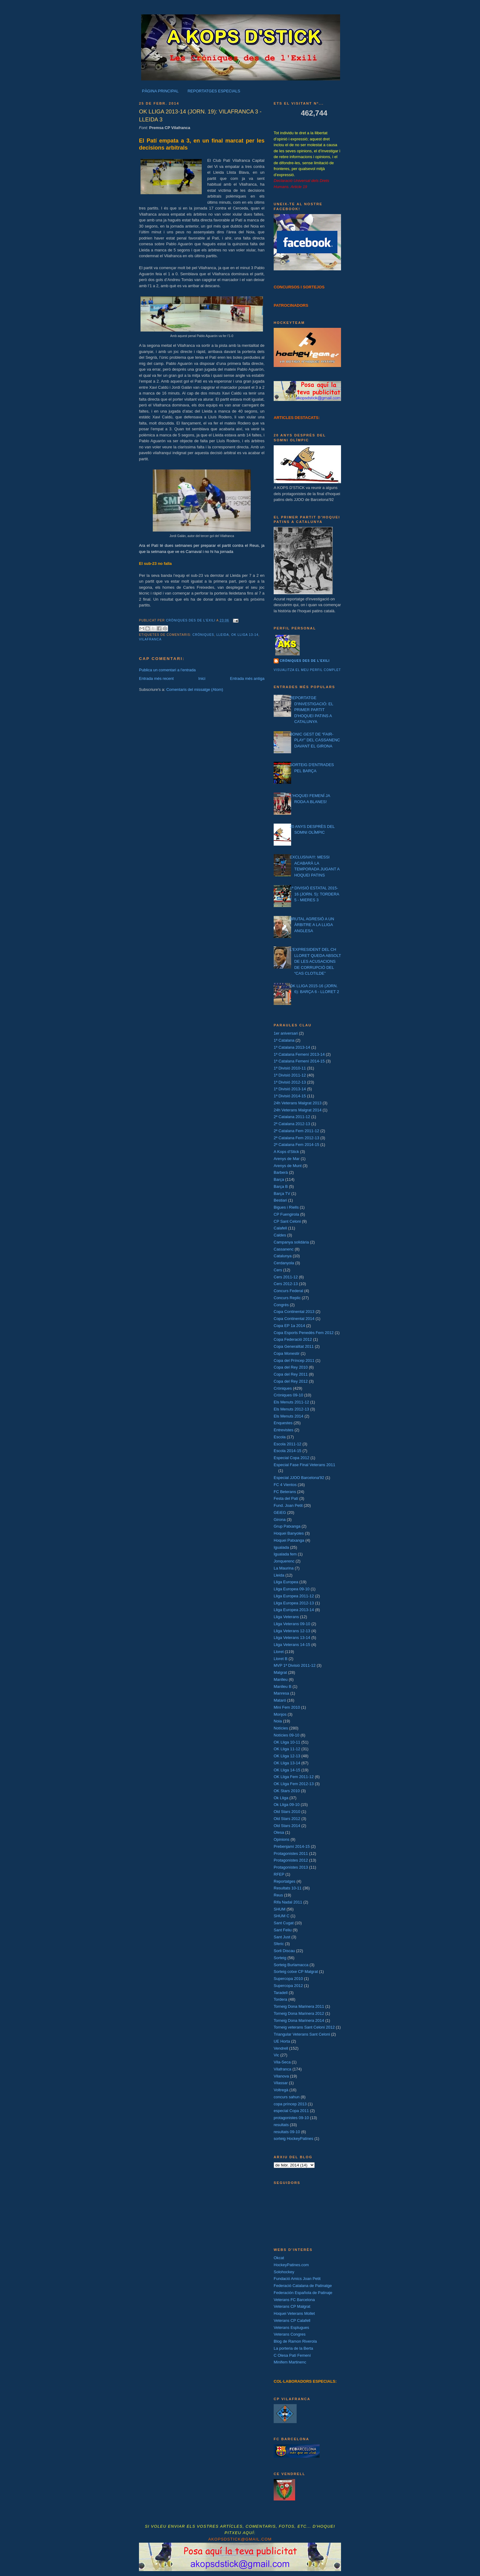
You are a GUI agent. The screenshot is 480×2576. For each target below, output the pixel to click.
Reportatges (284, 1881)
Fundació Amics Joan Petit (297, 2278)
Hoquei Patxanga (289, 1540)
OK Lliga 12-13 (287, 1756)
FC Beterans (285, 1491)
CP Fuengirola (286, 1214)
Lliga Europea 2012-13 (294, 1603)
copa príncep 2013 (290, 2104)
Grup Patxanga (287, 1526)
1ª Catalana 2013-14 (292, 1047)
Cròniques (203, 634)
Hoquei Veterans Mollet (294, 2313)
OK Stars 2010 (287, 1790)
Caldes (280, 1235)
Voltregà (281, 2090)
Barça (279, 1179)
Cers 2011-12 (286, 1277)
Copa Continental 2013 (294, 1311)
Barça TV (282, 1193)
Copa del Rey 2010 (291, 1367)
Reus (278, 1895)
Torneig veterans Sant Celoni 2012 (304, 2027)
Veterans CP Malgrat (292, 2306)
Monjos (280, 1714)
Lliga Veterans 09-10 (292, 1624)
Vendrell (281, 2048)
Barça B (281, 1186)
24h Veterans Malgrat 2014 (297, 1110)
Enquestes (283, 1423)
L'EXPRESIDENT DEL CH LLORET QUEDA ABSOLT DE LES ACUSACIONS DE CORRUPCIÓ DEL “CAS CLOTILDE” (315, 961)
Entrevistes (283, 1430)
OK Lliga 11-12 (287, 1749)
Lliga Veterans (286, 1616)
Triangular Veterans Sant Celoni (302, 2034)
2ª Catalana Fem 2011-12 (296, 1131)
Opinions (281, 1839)
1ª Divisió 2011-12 (290, 1075)
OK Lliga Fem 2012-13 (294, 1783)
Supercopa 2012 (288, 1985)
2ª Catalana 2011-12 (292, 1116)
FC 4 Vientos (285, 1484)
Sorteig (280, 1957)
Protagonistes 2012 (291, 1860)
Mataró (280, 1700)
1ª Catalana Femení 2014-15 (299, 1061)
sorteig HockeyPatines (293, 2138)
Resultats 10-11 (288, 1888)
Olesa (279, 1832)
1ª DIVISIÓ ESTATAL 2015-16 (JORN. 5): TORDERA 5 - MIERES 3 (314, 894)
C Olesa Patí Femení (292, 2355)
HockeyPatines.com (291, 2265)
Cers (278, 1270)
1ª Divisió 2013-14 (290, 1089)
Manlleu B (282, 1686)
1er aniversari (286, 1033)
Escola (280, 1437)
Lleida (222, 634)
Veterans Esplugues (291, 2327)
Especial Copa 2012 (291, 1457)
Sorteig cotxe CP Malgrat (296, 1971)
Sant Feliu (283, 1930)
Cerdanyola (284, 1263)
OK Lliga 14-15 (287, 1770)
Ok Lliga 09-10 (287, 1804)
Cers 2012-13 (286, 1283)
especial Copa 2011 (291, 2110)
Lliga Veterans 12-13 (292, 1631)
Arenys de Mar (287, 1158)
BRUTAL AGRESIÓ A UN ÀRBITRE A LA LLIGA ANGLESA (312, 925)
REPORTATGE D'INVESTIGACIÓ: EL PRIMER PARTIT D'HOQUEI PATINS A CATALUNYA (311, 709)
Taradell (281, 1992)
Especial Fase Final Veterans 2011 (304, 1464)
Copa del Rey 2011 (291, 1374)
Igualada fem (285, 1554)
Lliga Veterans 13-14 (292, 1637)
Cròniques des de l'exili (305, 660)
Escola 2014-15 (287, 1450)
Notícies (281, 1728)
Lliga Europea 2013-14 (294, 1609)
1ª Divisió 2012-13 (290, 1082)
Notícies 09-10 (286, 1735)
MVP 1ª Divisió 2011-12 (295, 1665)
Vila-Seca (282, 2062)
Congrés (281, 1305)
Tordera (280, 1999)
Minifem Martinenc (290, 2362)
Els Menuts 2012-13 (291, 1409)
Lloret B (280, 1658)
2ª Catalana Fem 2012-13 (296, 1138)
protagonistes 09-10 (291, 2117)
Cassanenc (284, 1249)
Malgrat (280, 1672)
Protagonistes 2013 (291, 1867)
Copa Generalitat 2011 (294, 1346)
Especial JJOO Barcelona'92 (299, 1477)
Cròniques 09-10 (288, 1395)
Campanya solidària (291, 1242)
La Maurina (284, 1568)
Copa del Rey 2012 (291, 1381)
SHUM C (281, 1916)
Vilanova (281, 2076)
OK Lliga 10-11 (287, 1742)
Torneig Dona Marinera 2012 (299, 2013)
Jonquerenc (284, 1561)
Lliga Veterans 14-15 (292, 1644)
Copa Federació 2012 (293, 1339)
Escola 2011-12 (287, 1444)
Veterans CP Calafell (292, 2320)
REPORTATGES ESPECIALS (214, 91)
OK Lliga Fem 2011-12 (294, 1776)
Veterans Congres (290, 2334)
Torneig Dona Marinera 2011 (299, 2006)
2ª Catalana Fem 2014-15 (296, 1144)
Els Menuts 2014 (288, 1416)
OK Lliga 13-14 (245, 634)
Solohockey (284, 2272)
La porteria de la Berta (293, 2348)
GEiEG (280, 1512)
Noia (278, 1721)
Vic (276, 2055)
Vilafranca (150, 639)
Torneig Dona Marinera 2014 (299, 2020)
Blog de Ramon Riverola (295, 2341)
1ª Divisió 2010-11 (290, 1068)
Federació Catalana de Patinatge (303, 2285)
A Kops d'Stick (286, 1151)
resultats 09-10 (287, 2131)
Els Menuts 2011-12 (291, 1402)
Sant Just (282, 1937)
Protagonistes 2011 (291, 1853)
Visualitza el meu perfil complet (307, 670)
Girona (280, 1519)
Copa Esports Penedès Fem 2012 (304, 1332)
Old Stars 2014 (287, 1825)
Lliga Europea (286, 1582)
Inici (201, 678)
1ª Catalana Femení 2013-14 (299, 1054)
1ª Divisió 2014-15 (290, 1096)
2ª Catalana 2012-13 (292, 1123)
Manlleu (281, 1679)
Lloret (279, 1651)
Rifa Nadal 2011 (288, 1902)
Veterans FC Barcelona (294, 2299)
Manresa (281, 1693)
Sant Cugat (284, 1923)
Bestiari (280, 1200)
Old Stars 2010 (287, 1811)
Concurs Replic (287, 1297)
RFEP (279, 1874)
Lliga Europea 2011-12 (294, 1596)
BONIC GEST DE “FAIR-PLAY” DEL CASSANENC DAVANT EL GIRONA (315, 740)
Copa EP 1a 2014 (289, 1325)
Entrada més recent (156, 678)
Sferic (279, 1943)
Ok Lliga (281, 1798)
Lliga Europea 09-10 (291, 1589)
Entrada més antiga (247, 678)
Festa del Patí (286, 1498)
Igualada (281, 1547)
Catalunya (283, 1256)
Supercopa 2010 (288, 1978)
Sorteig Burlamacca (291, 1965)
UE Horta (282, 2041)
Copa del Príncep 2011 (294, 1360)
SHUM (279, 1909)
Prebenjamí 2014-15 (292, 1846)
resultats (281, 2124)
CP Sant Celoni (287, 1221)
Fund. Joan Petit (288, 1505)
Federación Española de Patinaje (303, 2292)
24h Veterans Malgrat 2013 (297, 1103)
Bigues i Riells (286, 1207)
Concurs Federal (288, 1290)
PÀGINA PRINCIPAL (160, 91)
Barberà (281, 1172)
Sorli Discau (284, 1950)
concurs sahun (287, 2097)
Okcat (279, 2257)
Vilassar (281, 2083)
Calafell (280, 1228)
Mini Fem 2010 (287, 1707)
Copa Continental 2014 (294, 1318)
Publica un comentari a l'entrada (167, 670)
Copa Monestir (287, 1353)
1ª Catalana (284, 1040)
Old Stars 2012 (287, 1818)
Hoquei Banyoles (289, 1533)
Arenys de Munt (288, 1165)
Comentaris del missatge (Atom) (194, 689)
